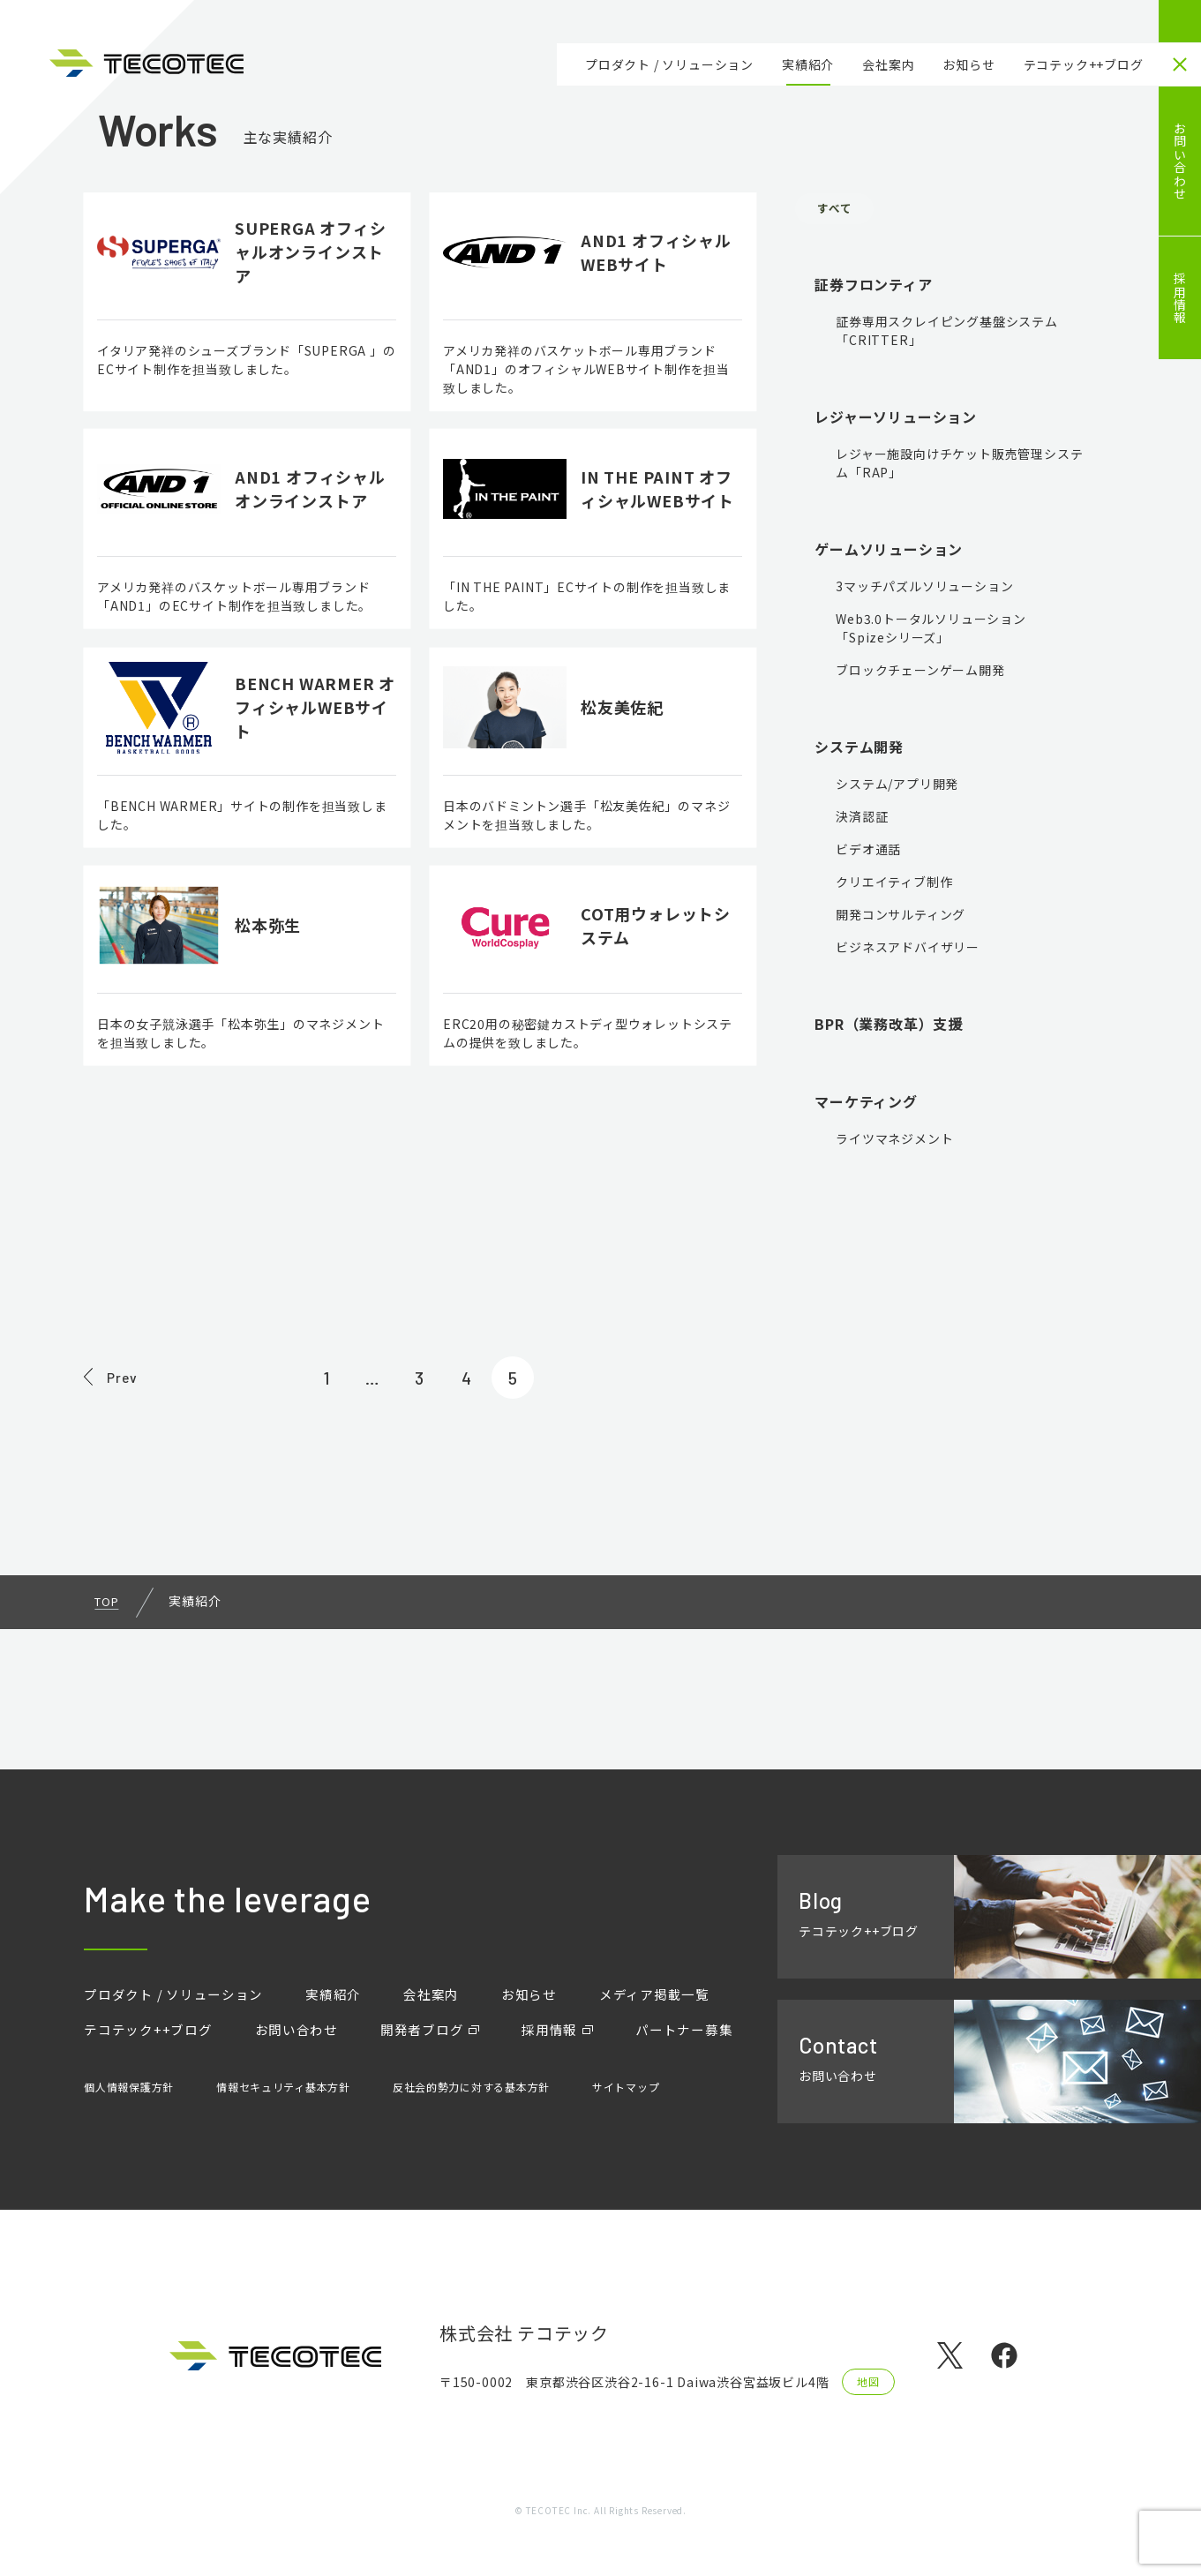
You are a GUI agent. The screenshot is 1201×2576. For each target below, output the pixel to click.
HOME (1180, 21)
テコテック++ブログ (1084, 64)
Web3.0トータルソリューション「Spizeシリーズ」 (931, 632)
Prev (131, 1491)
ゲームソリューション (888, 553)
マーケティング (866, 1105)
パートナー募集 (136, 2050)
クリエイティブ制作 (894, 886)
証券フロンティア (873, 288)
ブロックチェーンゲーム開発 (920, 674)
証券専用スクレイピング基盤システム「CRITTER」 (947, 335)
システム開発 (859, 751)
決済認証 (862, 821)
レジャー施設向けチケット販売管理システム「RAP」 (959, 467)
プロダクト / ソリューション (669, 64)
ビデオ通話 (868, 853)
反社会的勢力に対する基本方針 (473, 2102)
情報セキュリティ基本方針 (284, 2102)
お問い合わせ (1180, 161)
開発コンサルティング (900, 919)
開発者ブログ (439, 2014)
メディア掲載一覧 (682, 1979)
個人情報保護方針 (129, 2102)
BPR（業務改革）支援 (888, 1028)
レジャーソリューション (895, 421)
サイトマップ (629, 2102)
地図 (868, 2383)
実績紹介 (808, 64)
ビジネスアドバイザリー (908, 951)
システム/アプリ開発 (897, 788)
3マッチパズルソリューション (924, 590)
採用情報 (1180, 298)
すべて (844, 211)
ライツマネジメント (894, 1143)
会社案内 (888, 64)
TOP (108, 1722)
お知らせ (968, 64)
